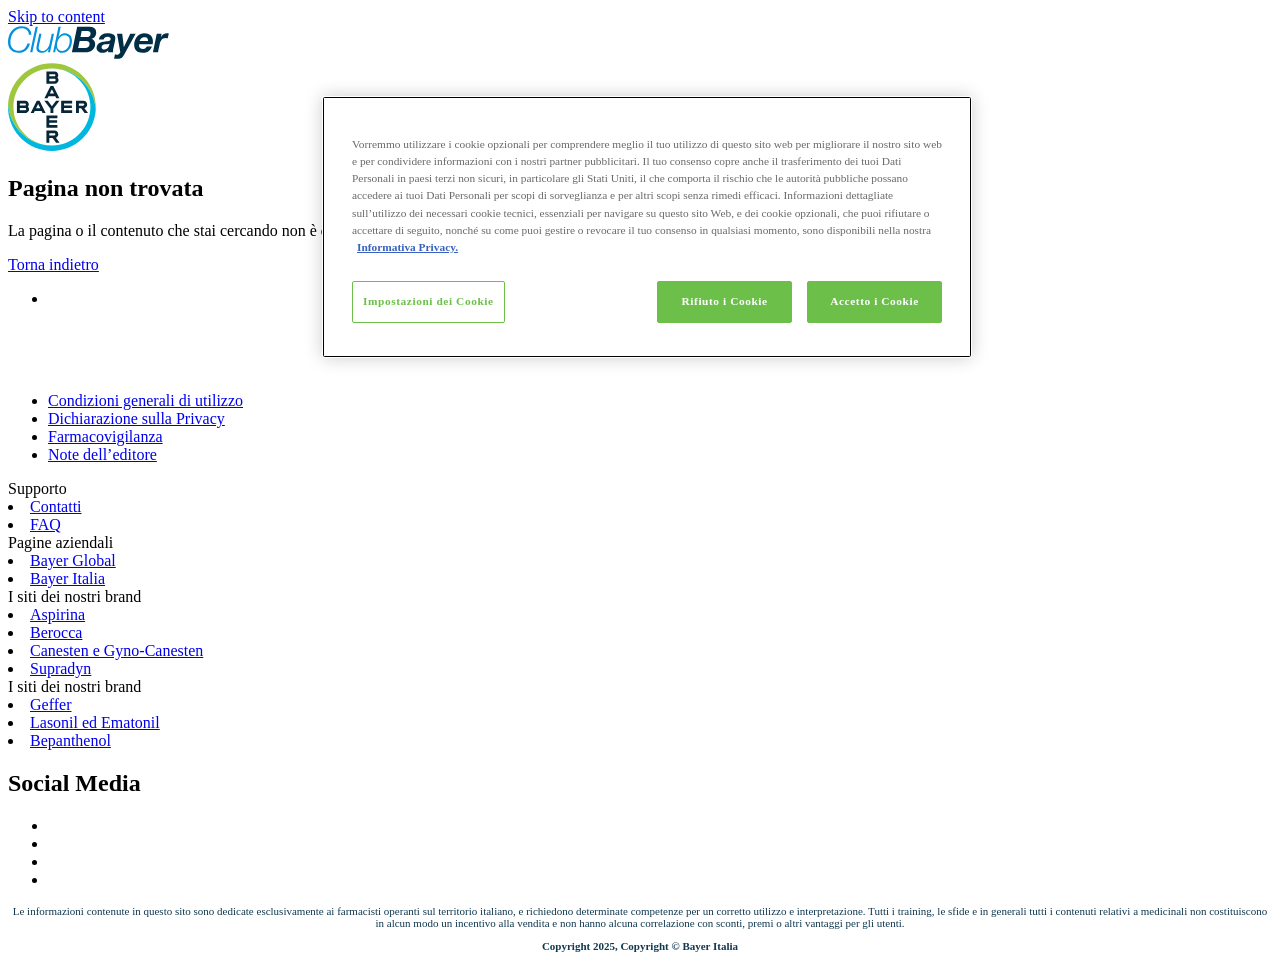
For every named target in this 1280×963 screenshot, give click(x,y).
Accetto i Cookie (874, 301)
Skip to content (56, 16)
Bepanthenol (70, 740)
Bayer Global (73, 560)
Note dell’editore (102, 454)
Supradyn (60, 668)
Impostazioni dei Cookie (428, 301)
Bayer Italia (67, 578)
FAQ (45, 524)
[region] (647, 226)
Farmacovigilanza (105, 436)
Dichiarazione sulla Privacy (136, 418)
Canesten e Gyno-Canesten (116, 650)
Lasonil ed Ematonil (95, 722)
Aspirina (57, 614)
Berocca (56, 632)
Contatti (56, 506)
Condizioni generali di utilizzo (145, 400)
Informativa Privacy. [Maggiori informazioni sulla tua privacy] (407, 247)
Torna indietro (53, 264)
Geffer (50, 704)
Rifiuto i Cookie (725, 301)
